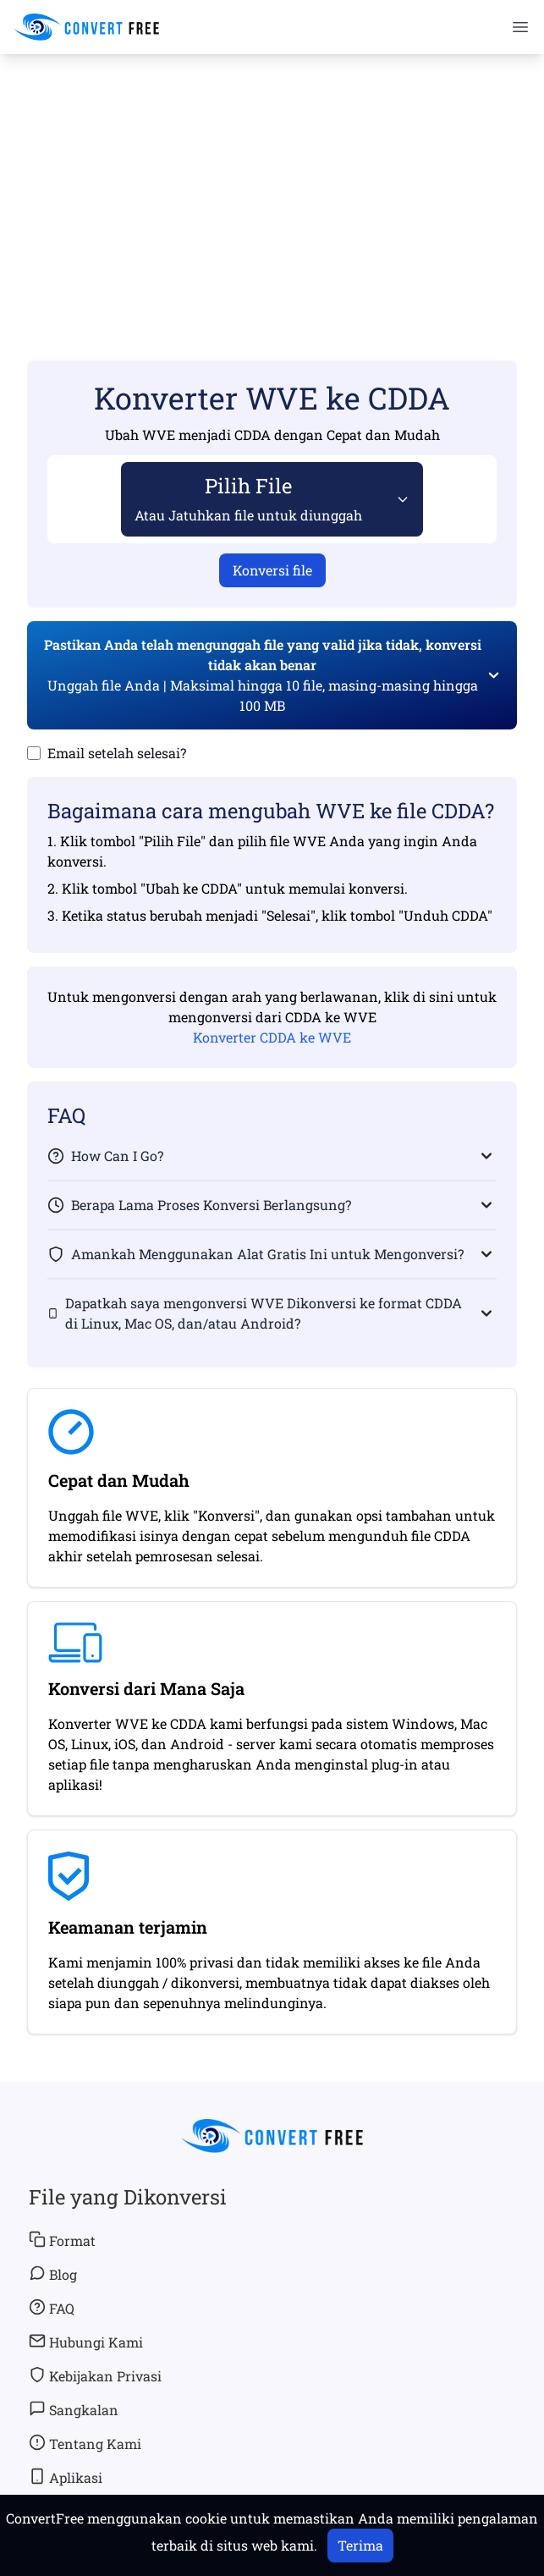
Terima (360, 2545)
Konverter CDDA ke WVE (272, 1037)
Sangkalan (73, 2409)
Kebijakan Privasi (95, 2375)
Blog (53, 2274)
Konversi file (272, 570)
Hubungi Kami (86, 2341)
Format (62, 2240)
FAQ (51, 2307)
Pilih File (248, 498)
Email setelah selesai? (116, 753)
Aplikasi (65, 2477)
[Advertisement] (272, 182)
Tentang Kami (85, 2443)
